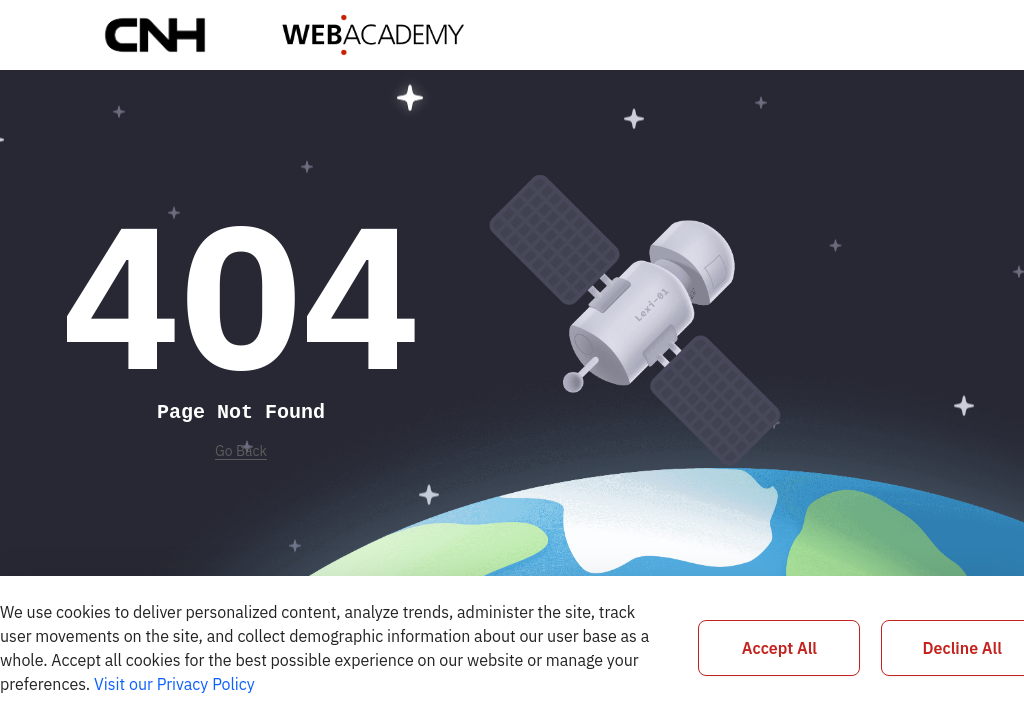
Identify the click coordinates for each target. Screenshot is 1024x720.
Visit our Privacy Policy (174, 684)
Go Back (241, 451)
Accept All (779, 648)
